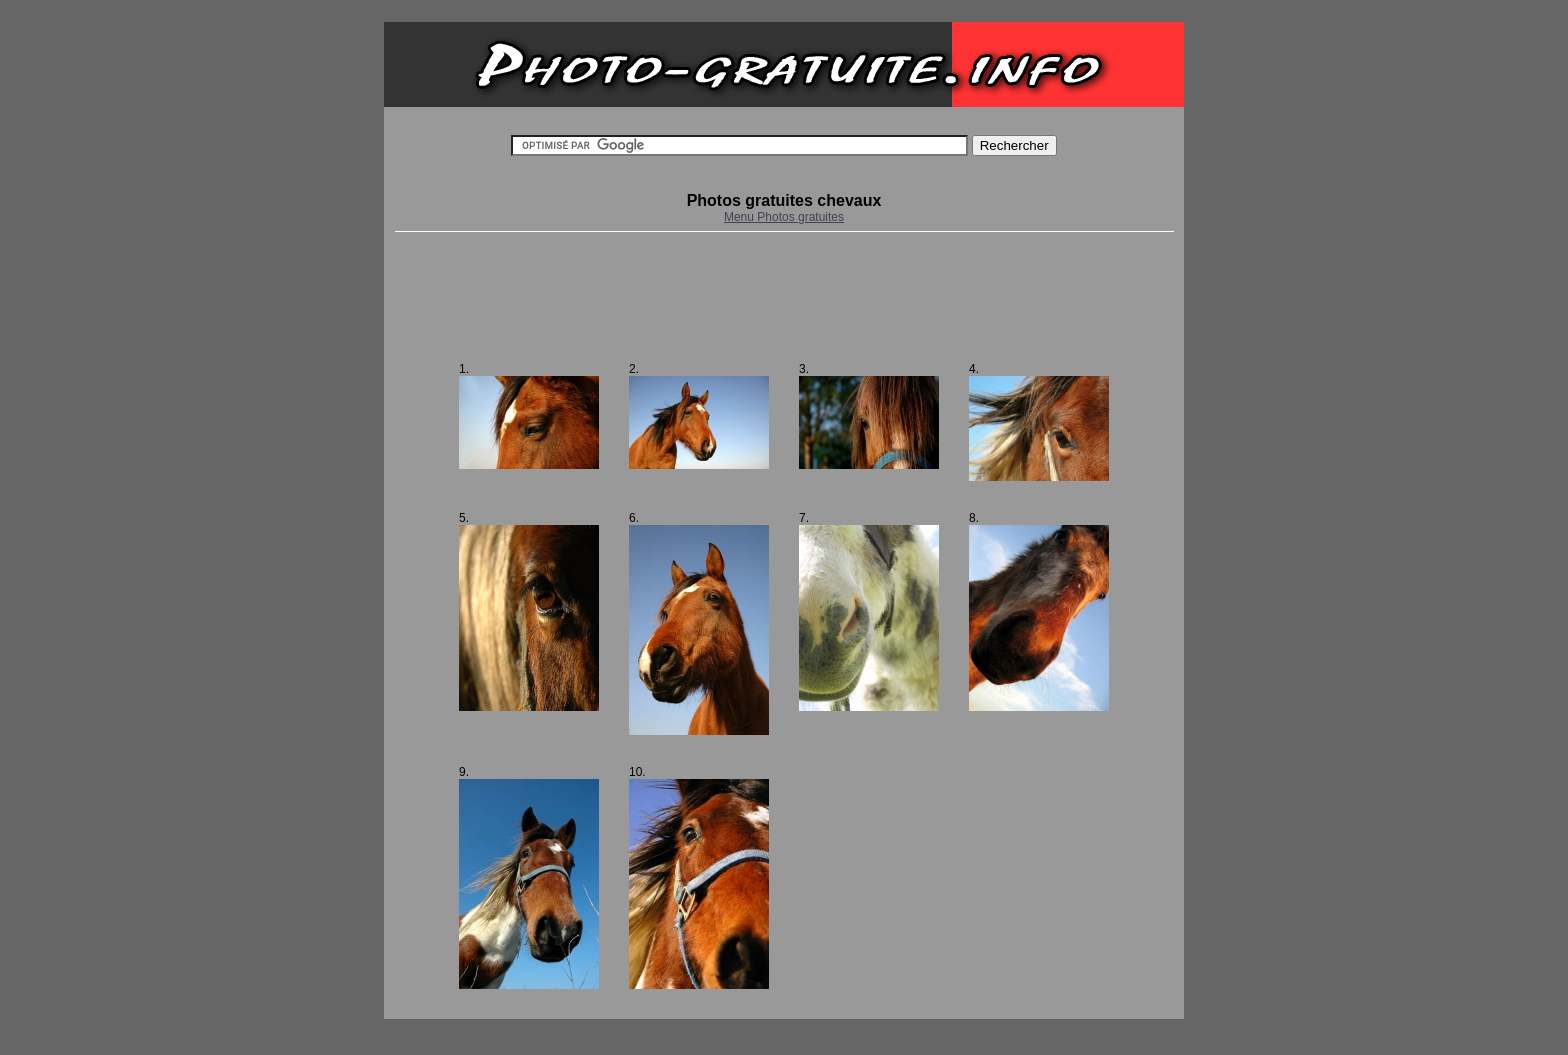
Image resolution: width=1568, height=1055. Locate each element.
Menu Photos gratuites (784, 217)
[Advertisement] (784, 297)
